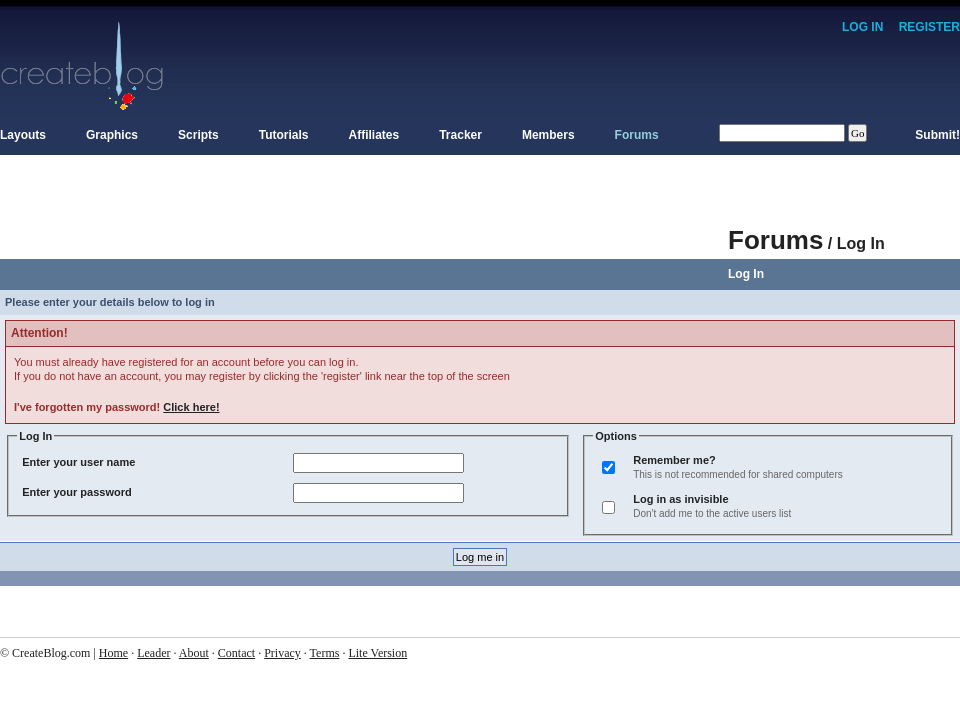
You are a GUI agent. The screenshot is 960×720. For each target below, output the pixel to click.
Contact (236, 653)
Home (113, 653)
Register (929, 27)
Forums (637, 135)
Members (548, 135)
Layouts (23, 135)
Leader (153, 653)
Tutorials (284, 135)
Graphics (112, 135)
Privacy (282, 653)
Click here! (191, 407)
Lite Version (377, 653)
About (194, 653)
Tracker (460, 135)
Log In (862, 27)
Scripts (198, 135)
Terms (325, 653)
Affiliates (374, 135)
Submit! (937, 135)
